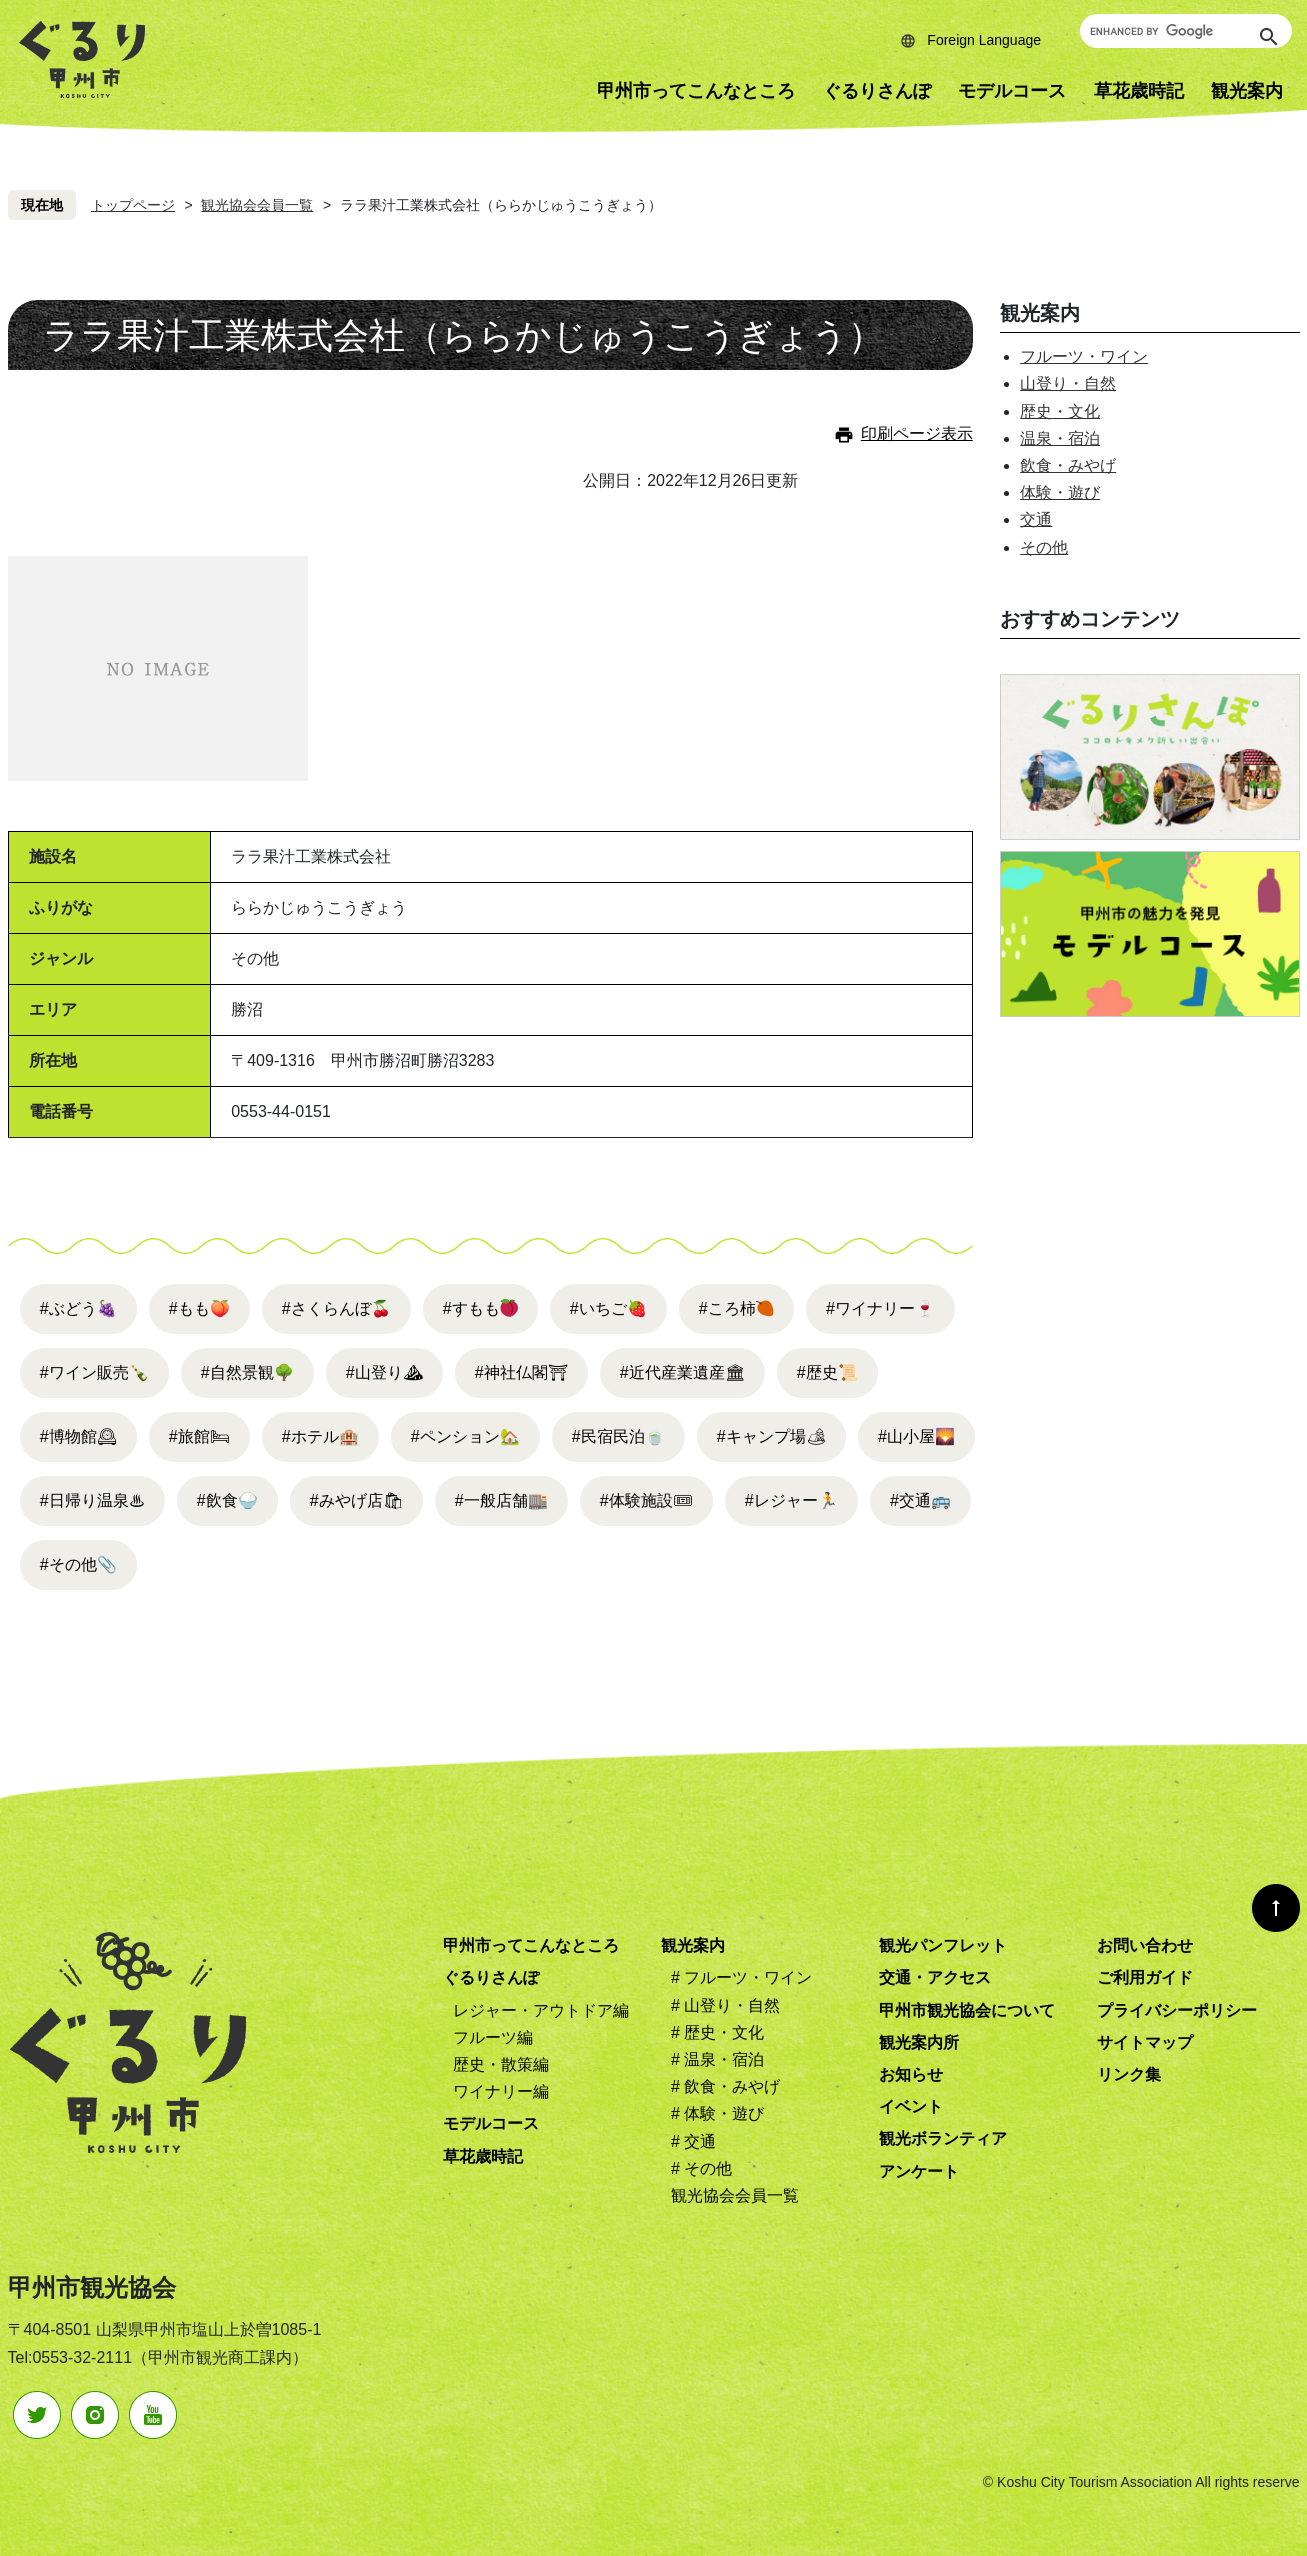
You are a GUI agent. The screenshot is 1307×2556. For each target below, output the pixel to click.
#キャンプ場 (771, 1436)
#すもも (471, 1308)
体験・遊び (1060, 492)
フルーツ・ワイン (1084, 356)
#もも (199, 1308)
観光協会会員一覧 (257, 205)
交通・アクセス (935, 1977)
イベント (911, 2106)
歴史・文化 (1060, 411)
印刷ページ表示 (917, 433)
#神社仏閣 (521, 1372)
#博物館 (78, 1436)
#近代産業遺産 (682, 1372)
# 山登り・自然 (725, 2005)
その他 (1044, 547)
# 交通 (693, 2141)
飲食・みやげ (1068, 465)
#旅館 (199, 1436)
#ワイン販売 (94, 1372)
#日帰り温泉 (92, 1500)
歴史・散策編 (501, 2064)
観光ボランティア (943, 2138)
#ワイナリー (880, 1308)
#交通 (920, 1500)
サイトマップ (1145, 2042)
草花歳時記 (1139, 91)
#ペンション (465, 1436)
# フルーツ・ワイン (741, 1977)
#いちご (608, 1308)
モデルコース (1012, 91)
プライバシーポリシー (1177, 2010)
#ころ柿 (727, 1308)
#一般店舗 (501, 1500)
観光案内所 (919, 2042)
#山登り (384, 1372)
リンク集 (1129, 2074)
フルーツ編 (493, 2037)
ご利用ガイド (1145, 1977)
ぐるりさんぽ (877, 91)
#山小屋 (916, 1436)
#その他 (78, 1564)
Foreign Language (984, 40)
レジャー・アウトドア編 (541, 2010)
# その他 (701, 2168)
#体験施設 (646, 1500)
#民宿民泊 (618, 1436)
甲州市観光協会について (967, 2010)
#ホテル (320, 1436)
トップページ (133, 205)
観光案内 (693, 1945)
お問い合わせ (1145, 1945)
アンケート (919, 2171)
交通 (1036, 519)
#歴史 (827, 1372)
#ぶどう (78, 1308)
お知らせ (911, 2074)
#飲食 (227, 1500)
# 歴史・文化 (717, 2032)
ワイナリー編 (501, 2091)
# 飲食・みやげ (725, 2086)
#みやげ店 (356, 1500)
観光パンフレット (943, 1945)
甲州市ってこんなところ (696, 91)
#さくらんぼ (336, 1308)
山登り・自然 (1068, 383)
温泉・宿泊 (1060, 438)
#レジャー (791, 1500)
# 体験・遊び (717, 2113)
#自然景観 (247, 1372)
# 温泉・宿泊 (717, 2059)
